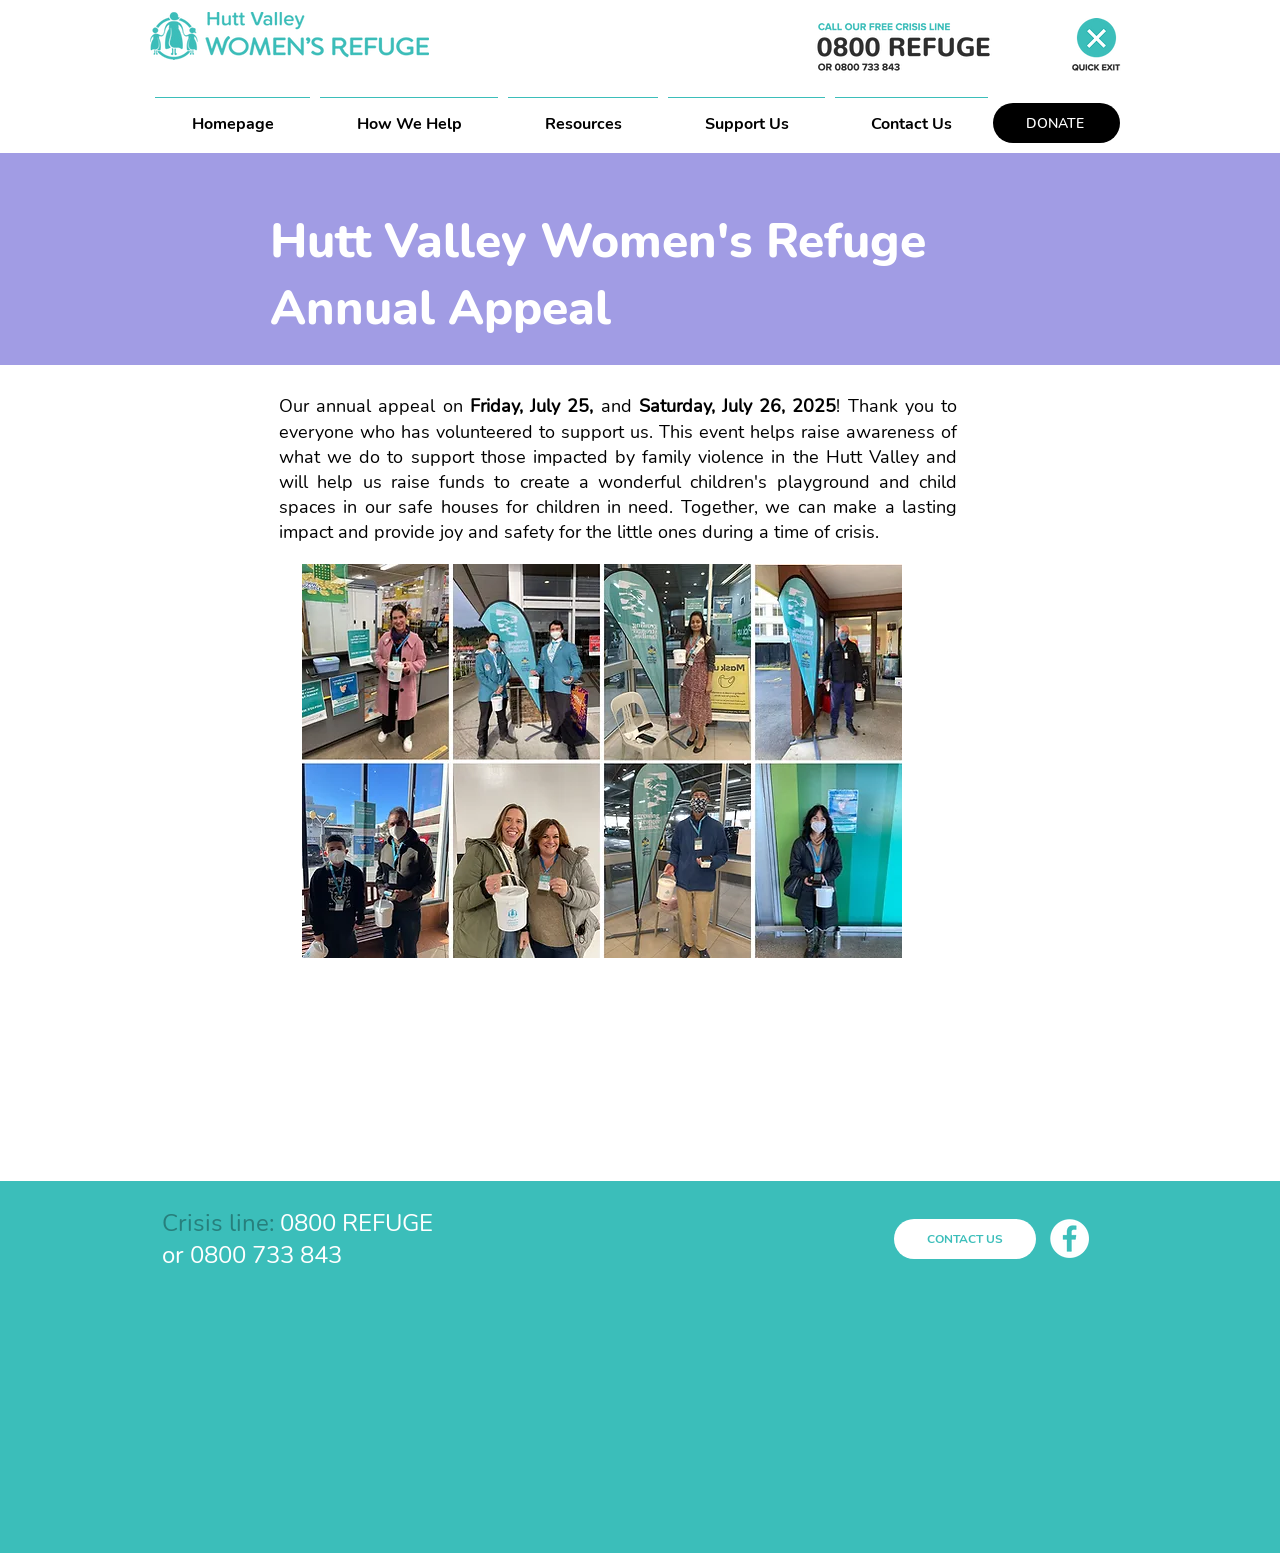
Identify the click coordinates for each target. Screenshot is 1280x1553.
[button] (583, 115)
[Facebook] (1069, 1238)
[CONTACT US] (965, 1239)
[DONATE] (1056, 123)
